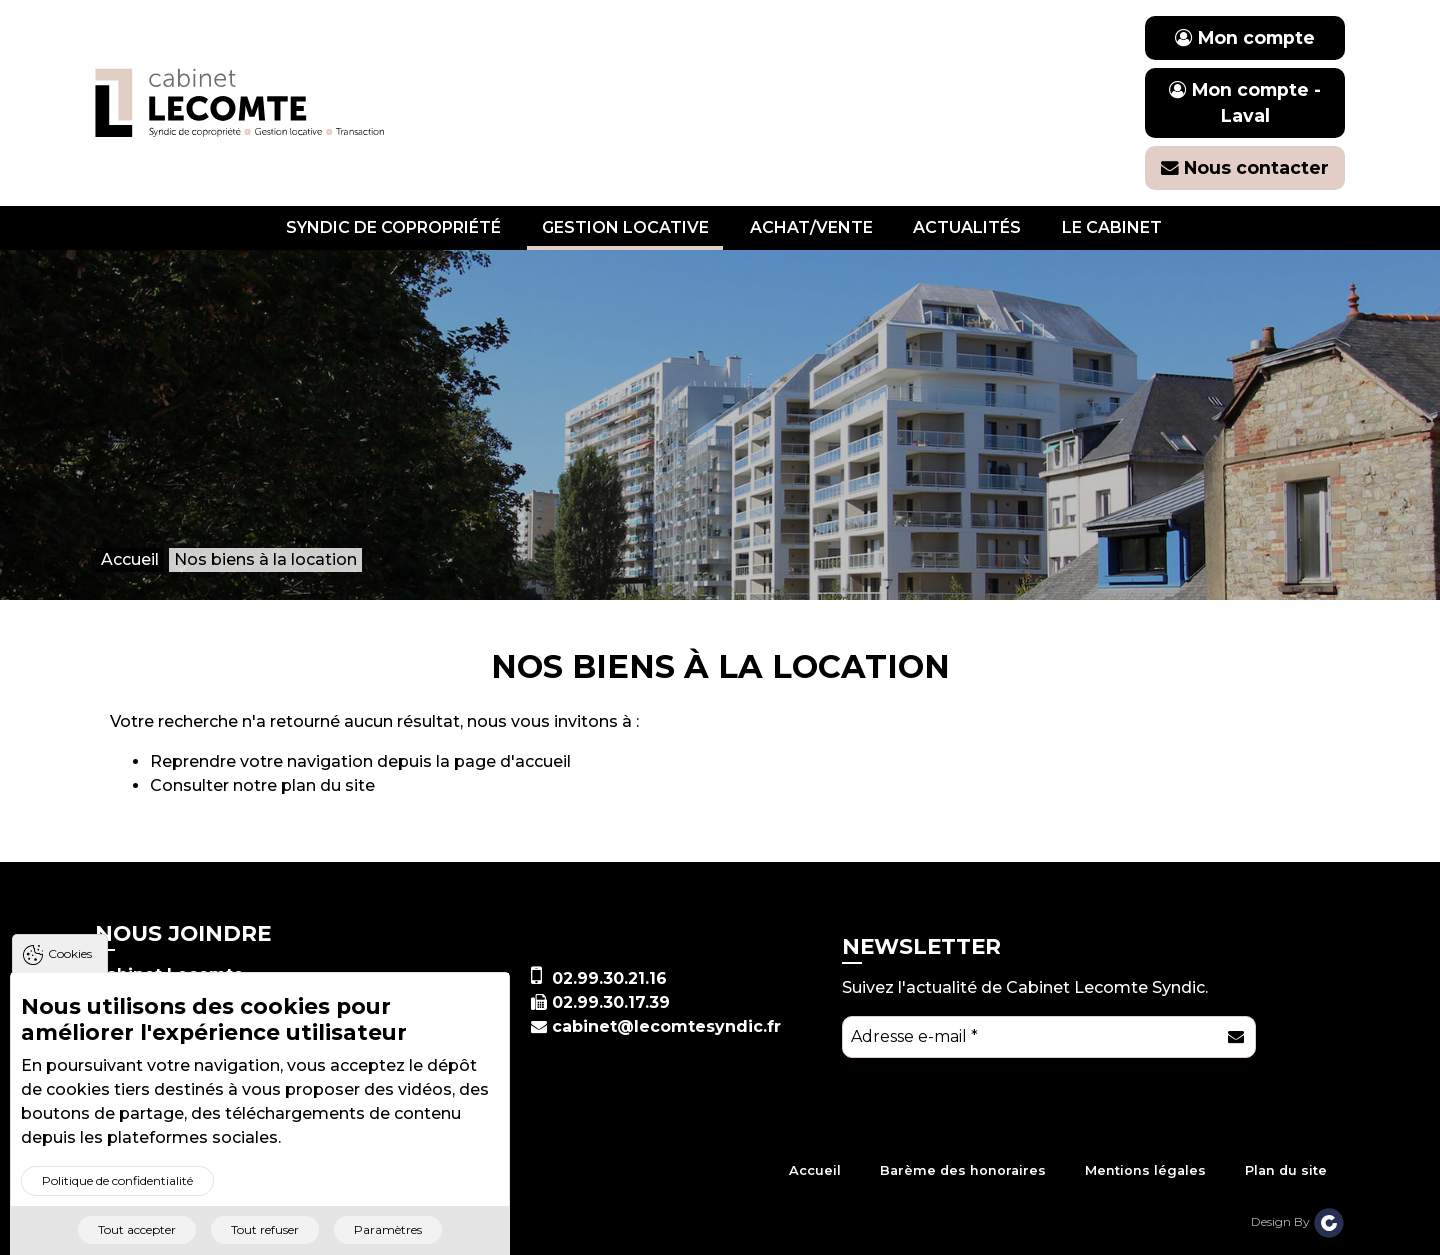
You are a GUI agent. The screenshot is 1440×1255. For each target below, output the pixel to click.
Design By (1298, 1221)
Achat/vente (811, 227)
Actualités (967, 227)
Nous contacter (1245, 167)
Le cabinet (1112, 227)
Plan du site (1286, 1170)
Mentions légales (1145, 1170)
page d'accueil (512, 761)
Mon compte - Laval (1245, 102)
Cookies (70, 966)
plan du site (328, 785)
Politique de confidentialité (117, 1192)
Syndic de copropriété (393, 227)
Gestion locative (625, 227)
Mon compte (1245, 37)
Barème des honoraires (963, 1170)
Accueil (815, 1170)
